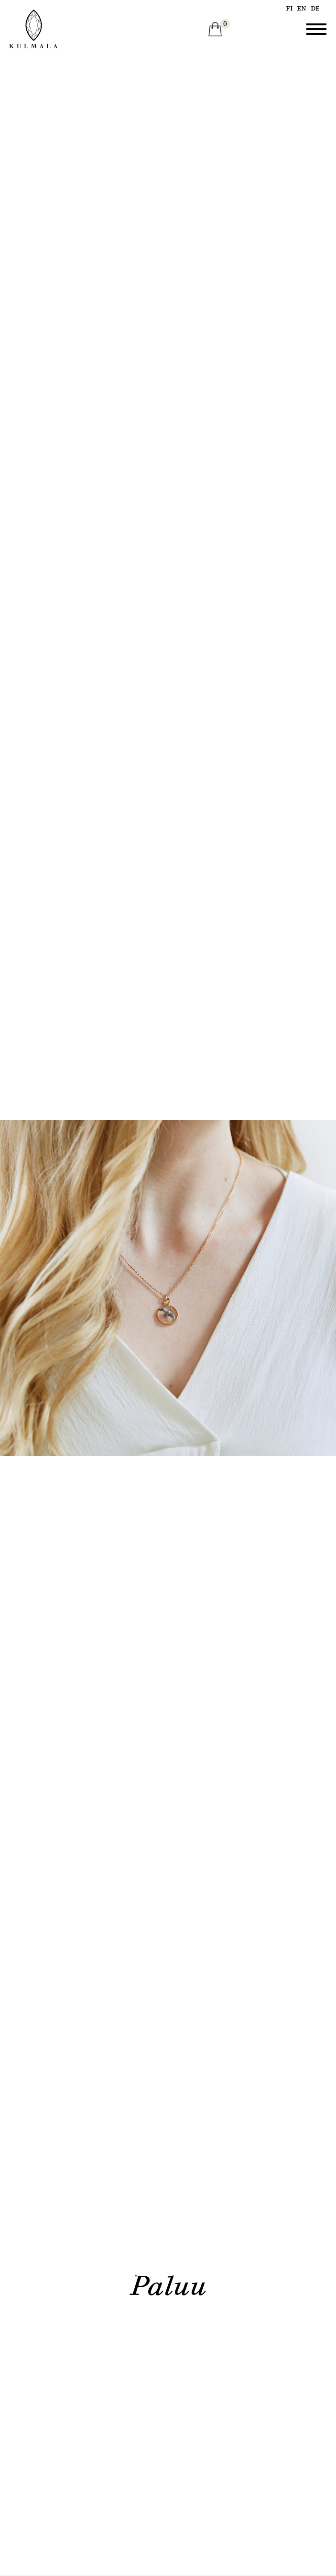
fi (289, 8)
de (315, 8)
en (301, 8)
